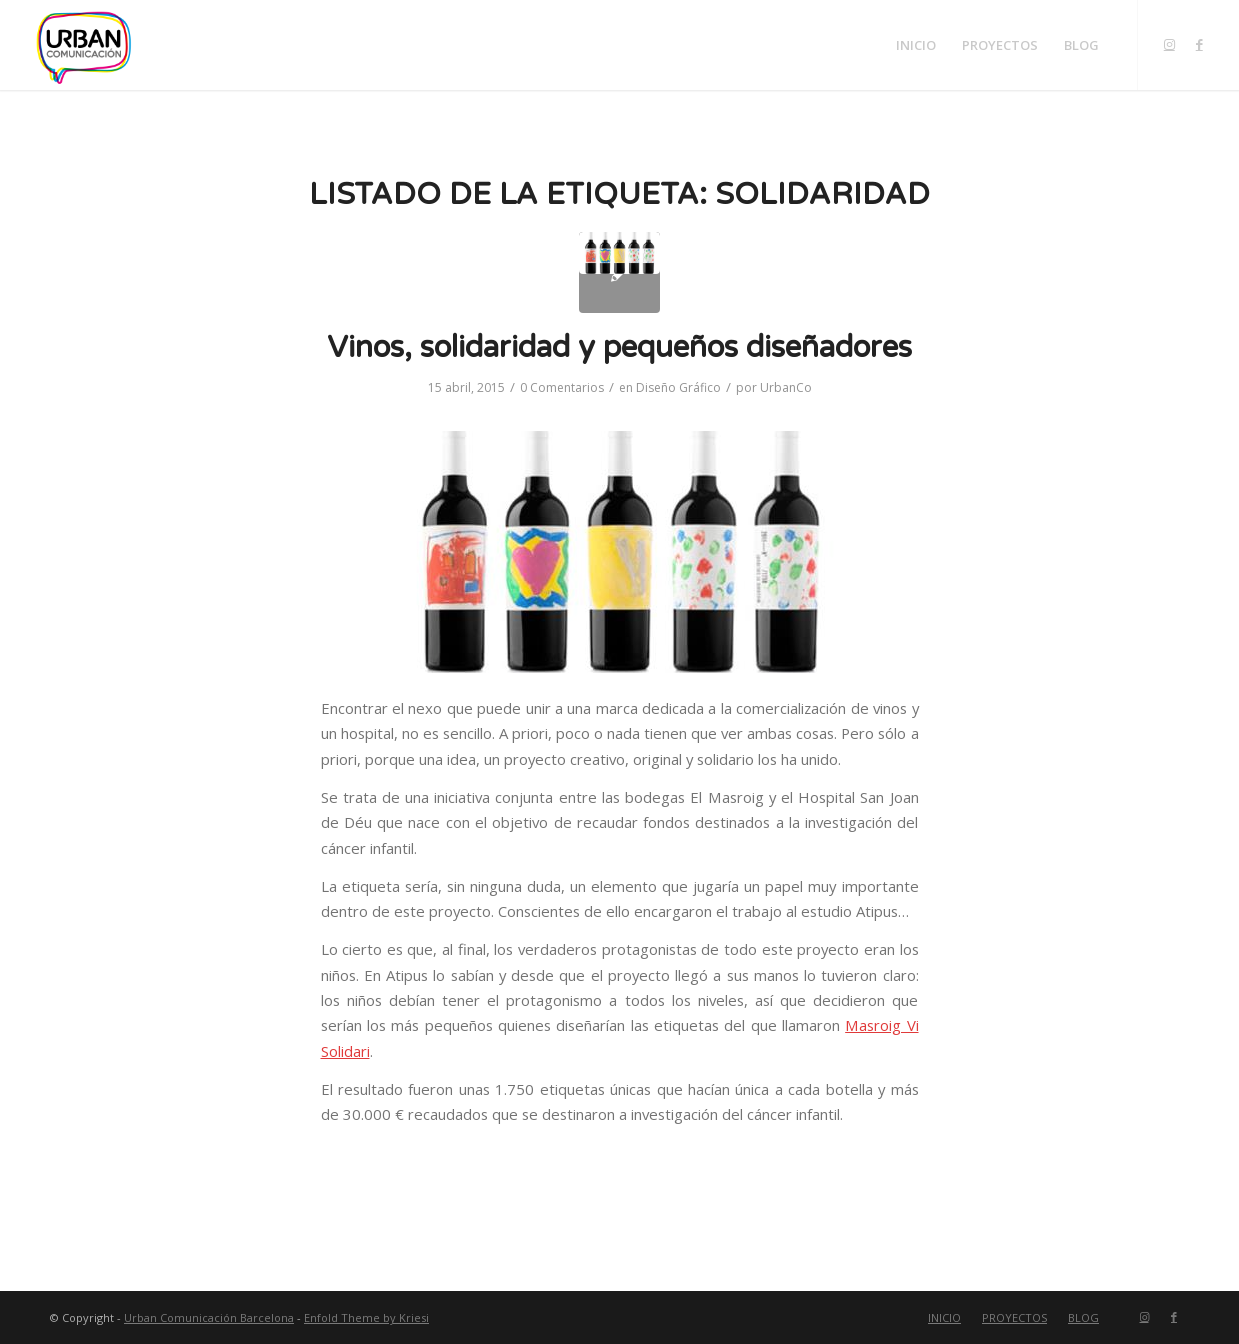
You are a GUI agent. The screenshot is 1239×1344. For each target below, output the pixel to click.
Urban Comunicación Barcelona (209, 1317)
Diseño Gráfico (678, 387)
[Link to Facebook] (1199, 44)
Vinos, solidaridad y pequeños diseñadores (619, 347)
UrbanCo (786, 387)
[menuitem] (916, 45)
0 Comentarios (562, 387)
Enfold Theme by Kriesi (366, 1317)
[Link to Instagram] (1169, 44)
